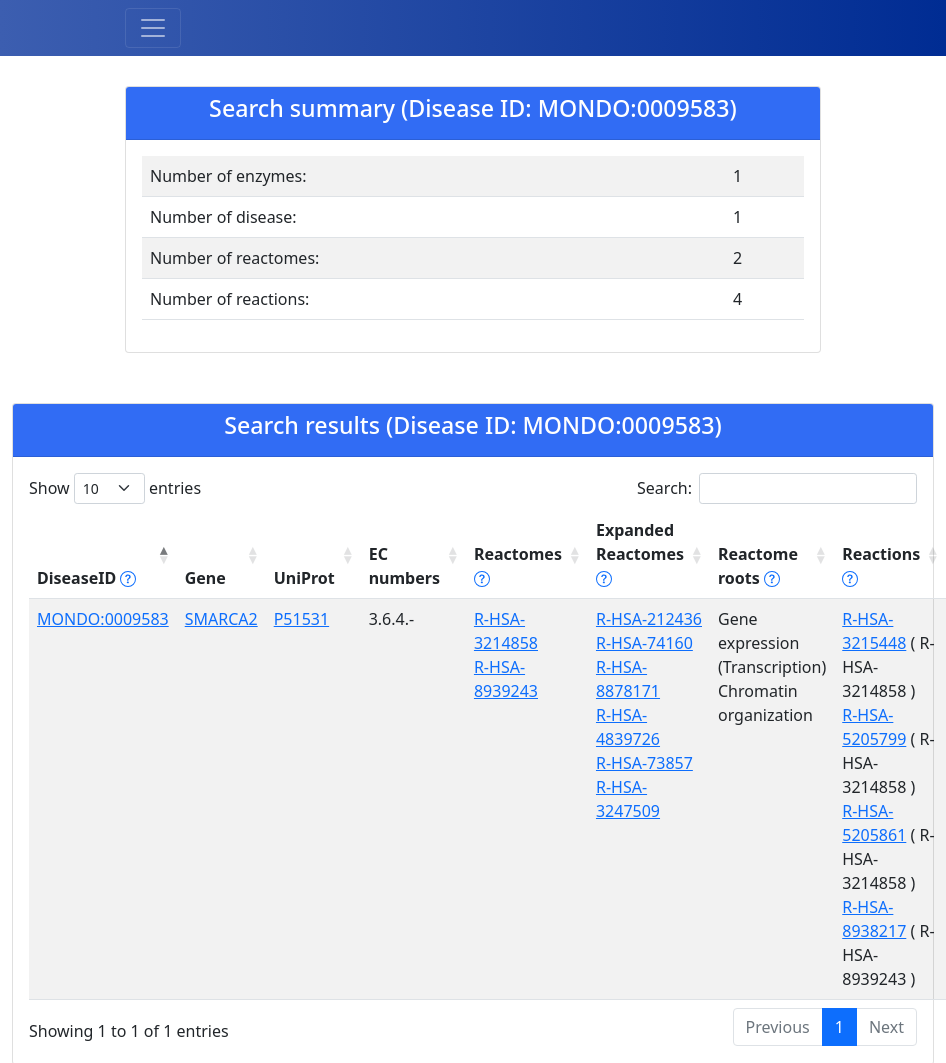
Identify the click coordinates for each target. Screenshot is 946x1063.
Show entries (115, 488)
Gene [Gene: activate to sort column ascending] (205, 578)
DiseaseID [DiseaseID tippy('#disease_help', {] (86, 578)
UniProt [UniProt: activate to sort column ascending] (304, 578)
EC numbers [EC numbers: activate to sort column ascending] (404, 566)
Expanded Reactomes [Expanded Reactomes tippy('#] (640, 554)
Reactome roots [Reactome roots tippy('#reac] (758, 566)
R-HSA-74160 (644, 643)
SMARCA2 (221, 619)
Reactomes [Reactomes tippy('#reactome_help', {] (518, 566)
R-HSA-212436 (649, 619)
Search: (777, 488)
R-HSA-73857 (644, 763)
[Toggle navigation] (153, 28)
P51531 (301, 619)
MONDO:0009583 (103, 619)
